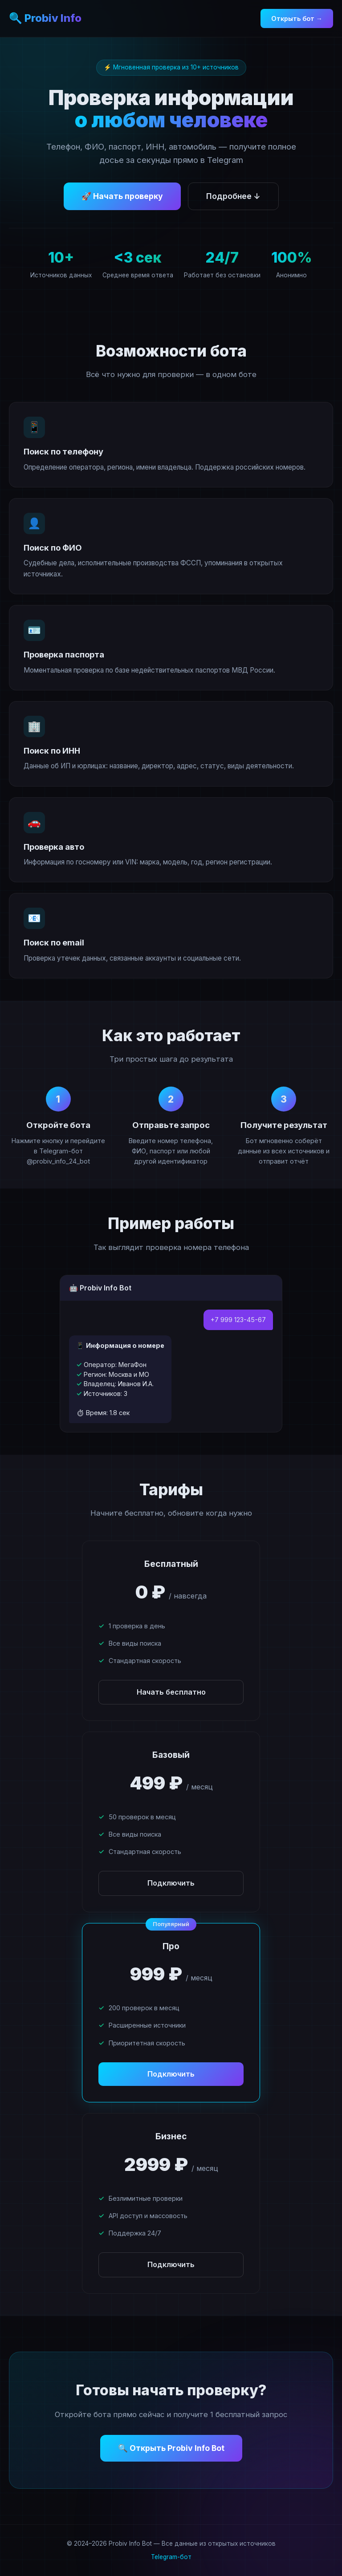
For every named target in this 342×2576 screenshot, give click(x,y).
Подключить (171, 1882)
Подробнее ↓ (233, 196)
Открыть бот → (296, 18)
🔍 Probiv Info (45, 18)
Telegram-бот (171, 2556)
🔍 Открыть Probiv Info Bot (171, 2448)
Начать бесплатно (171, 1692)
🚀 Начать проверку (122, 196)
